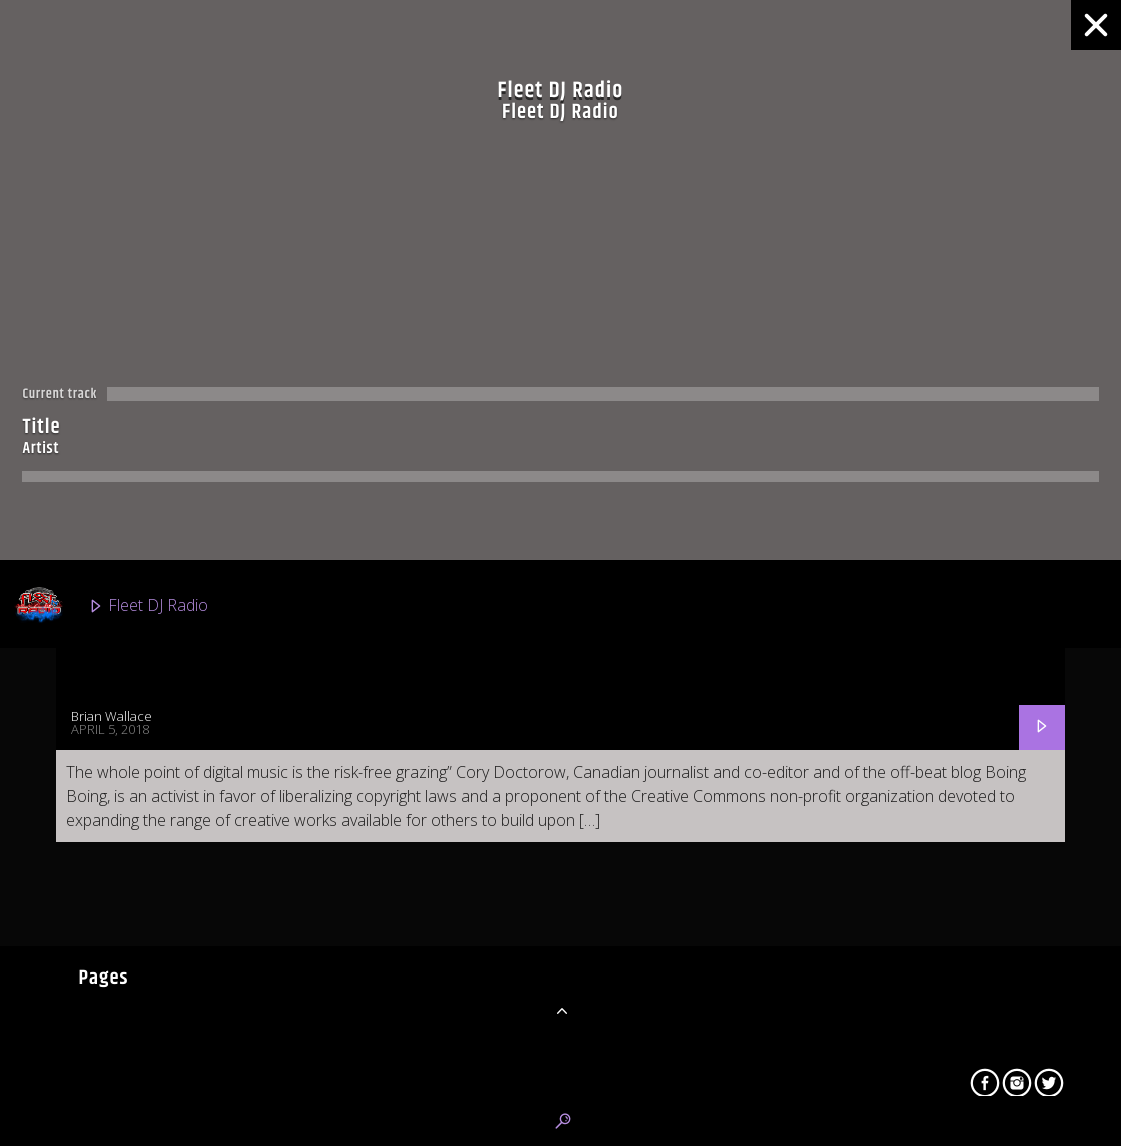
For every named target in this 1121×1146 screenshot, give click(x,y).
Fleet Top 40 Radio (128, 876)
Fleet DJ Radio (111, 606)
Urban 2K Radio (117, 966)
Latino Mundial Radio (136, 1056)
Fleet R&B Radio (119, 786)
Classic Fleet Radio (127, 696)
